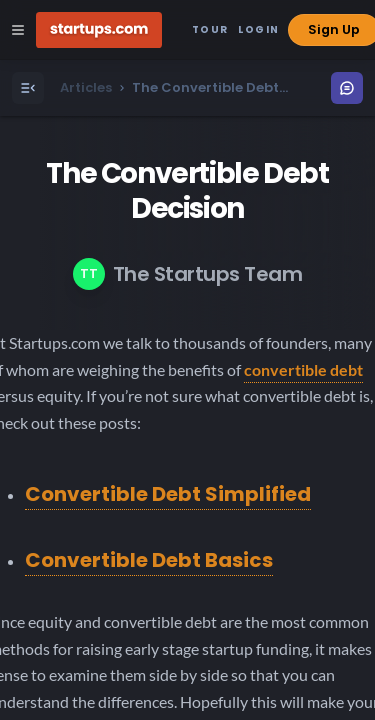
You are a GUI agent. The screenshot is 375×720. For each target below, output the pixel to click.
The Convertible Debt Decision (187, 191)
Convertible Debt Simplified (168, 494)
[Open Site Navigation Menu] (18, 30)
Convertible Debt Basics (149, 560)
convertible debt (303, 369)
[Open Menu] (28, 88)
